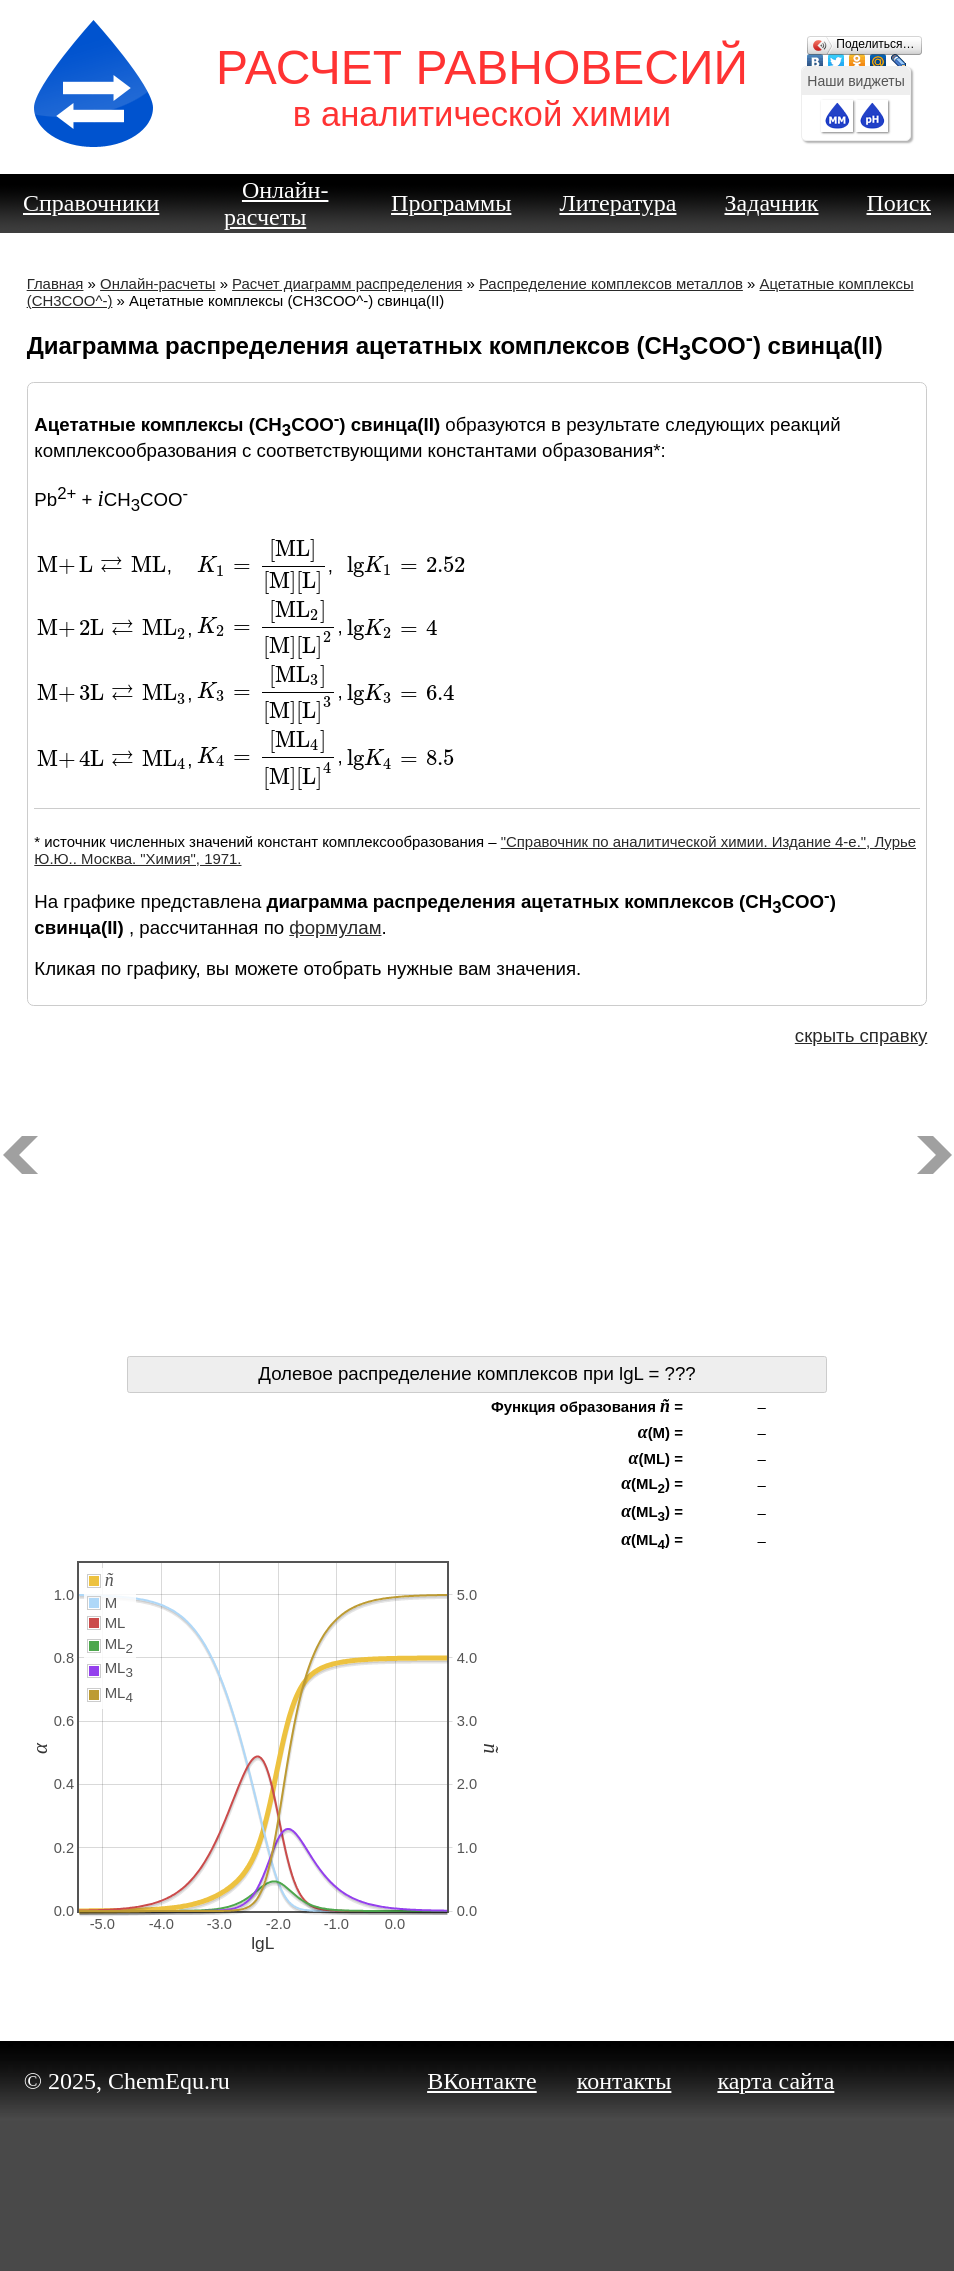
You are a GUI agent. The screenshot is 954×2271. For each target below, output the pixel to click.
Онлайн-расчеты (276, 203)
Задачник (772, 203)
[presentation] (102, 565)
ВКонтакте (482, 2081)
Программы (451, 203)
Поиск (899, 203)
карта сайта (775, 2081)
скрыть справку (861, 1035)
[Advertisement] (477, 1206)
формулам (335, 927)
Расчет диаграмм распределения (347, 283)
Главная (55, 283)
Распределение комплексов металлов (611, 283)
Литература (617, 203)
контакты (624, 2081)
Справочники (91, 203)
